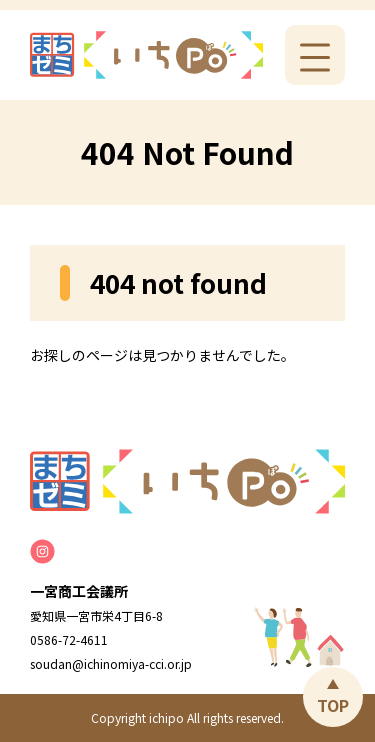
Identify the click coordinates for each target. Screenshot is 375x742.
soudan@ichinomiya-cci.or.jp (111, 663)
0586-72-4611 (69, 639)
